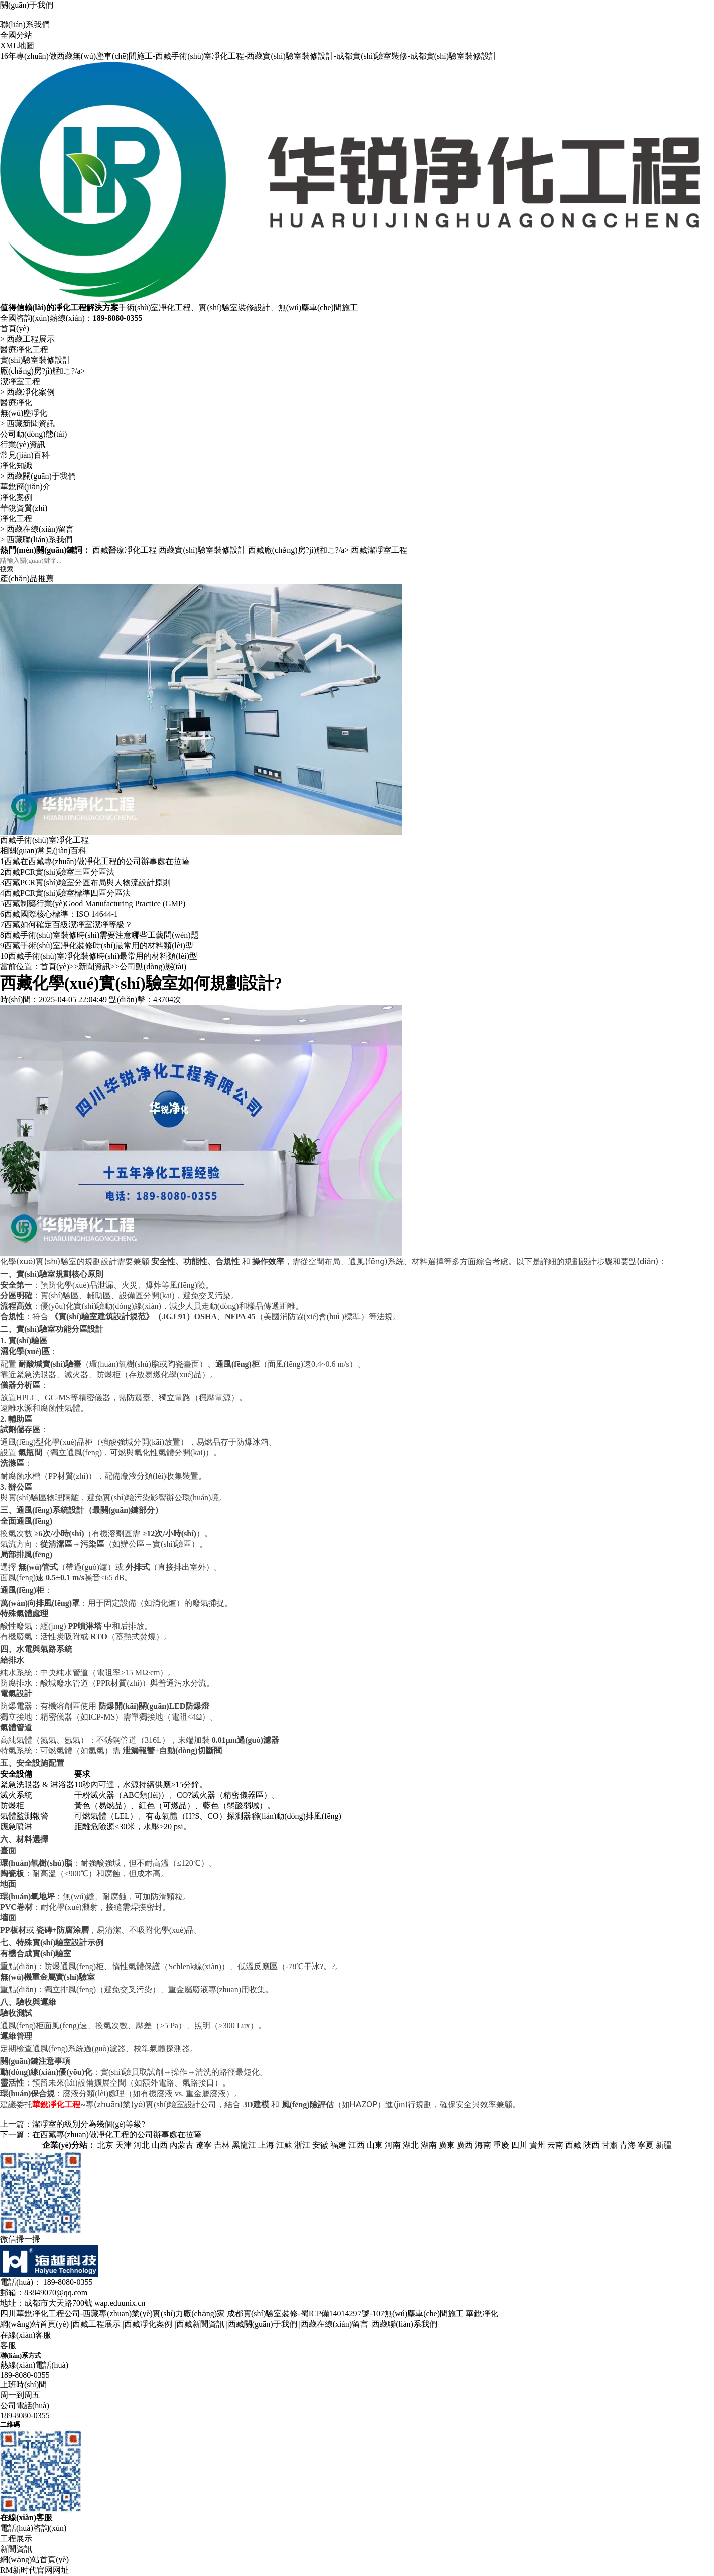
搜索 (6, 569)
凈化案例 (16, 497)
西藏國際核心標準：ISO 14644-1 (59, 914)
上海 (266, 2145)
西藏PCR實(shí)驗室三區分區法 (57, 872)
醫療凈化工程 (24, 349)
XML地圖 (17, 45)
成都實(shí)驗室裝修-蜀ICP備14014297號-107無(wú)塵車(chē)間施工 (345, 2313)
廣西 (465, 2145)
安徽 (320, 2145)
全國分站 (16, 35)
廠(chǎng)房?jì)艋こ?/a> (42, 370)
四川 (519, 2145)
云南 (555, 2145)
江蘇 (284, 2145)
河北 (142, 2145)
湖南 (429, 2145)
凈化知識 (16, 465)
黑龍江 (244, 2145)
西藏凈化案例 (31, 392)
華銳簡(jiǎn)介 (25, 486)
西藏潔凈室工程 (379, 550)
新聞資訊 (94, 966)
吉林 (222, 2145)
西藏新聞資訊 (31, 423)
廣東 (447, 2145)
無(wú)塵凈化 (23, 413)
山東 (375, 2145)
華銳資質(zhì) (23, 508)
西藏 (573, 2145)
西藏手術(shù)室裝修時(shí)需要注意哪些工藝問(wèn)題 (99, 935)
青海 (628, 2145)
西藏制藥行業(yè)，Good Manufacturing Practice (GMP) (92, 903)
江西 (356, 2145)
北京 (105, 2145)
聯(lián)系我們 (25, 24)
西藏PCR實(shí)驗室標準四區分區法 (65, 893)
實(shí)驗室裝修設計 (35, 360)
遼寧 (204, 2145)
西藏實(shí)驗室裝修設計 (202, 550)
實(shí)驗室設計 (59, 1942)
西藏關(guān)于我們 (41, 476)
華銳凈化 (482, 2313)
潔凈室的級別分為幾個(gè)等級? (88, 2124)
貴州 (537, 2145)
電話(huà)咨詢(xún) (33, 2528)
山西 (160, 2145)
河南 (393, 2145)
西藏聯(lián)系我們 (39, 539)
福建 (338, 2145)
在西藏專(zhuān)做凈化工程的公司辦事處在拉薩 (116, 2134)
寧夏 (646, 2145)
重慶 (501, 2145)
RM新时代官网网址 (34, 2570)
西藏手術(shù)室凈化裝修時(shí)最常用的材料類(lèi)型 (96, 945)
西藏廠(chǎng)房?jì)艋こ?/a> (299, 550)
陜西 (591, 2145)
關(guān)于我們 (26, 5)
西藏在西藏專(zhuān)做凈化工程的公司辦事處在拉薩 (94, 861)
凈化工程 (16, 518)
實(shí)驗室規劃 (43, 1274)
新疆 (664, 2145)
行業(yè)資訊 (22, 444)
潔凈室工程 (20, 381)
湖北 (411, 2145)
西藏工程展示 (31, 339)
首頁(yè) (14, 328)
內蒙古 (182, 2145)
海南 (483, 2145)
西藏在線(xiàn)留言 (40, 529)
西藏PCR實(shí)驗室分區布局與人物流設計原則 (85, 882)
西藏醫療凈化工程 (124, 550)
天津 (123, 2145)
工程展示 (16, 2538)
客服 (8, 2345)
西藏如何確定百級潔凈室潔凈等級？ (66, 924)
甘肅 (610, 2145)
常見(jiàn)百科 (25, 455)
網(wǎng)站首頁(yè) (34, 2324)
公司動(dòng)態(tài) (33, 434)
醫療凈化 (16, 402)
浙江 (302, 2145)
